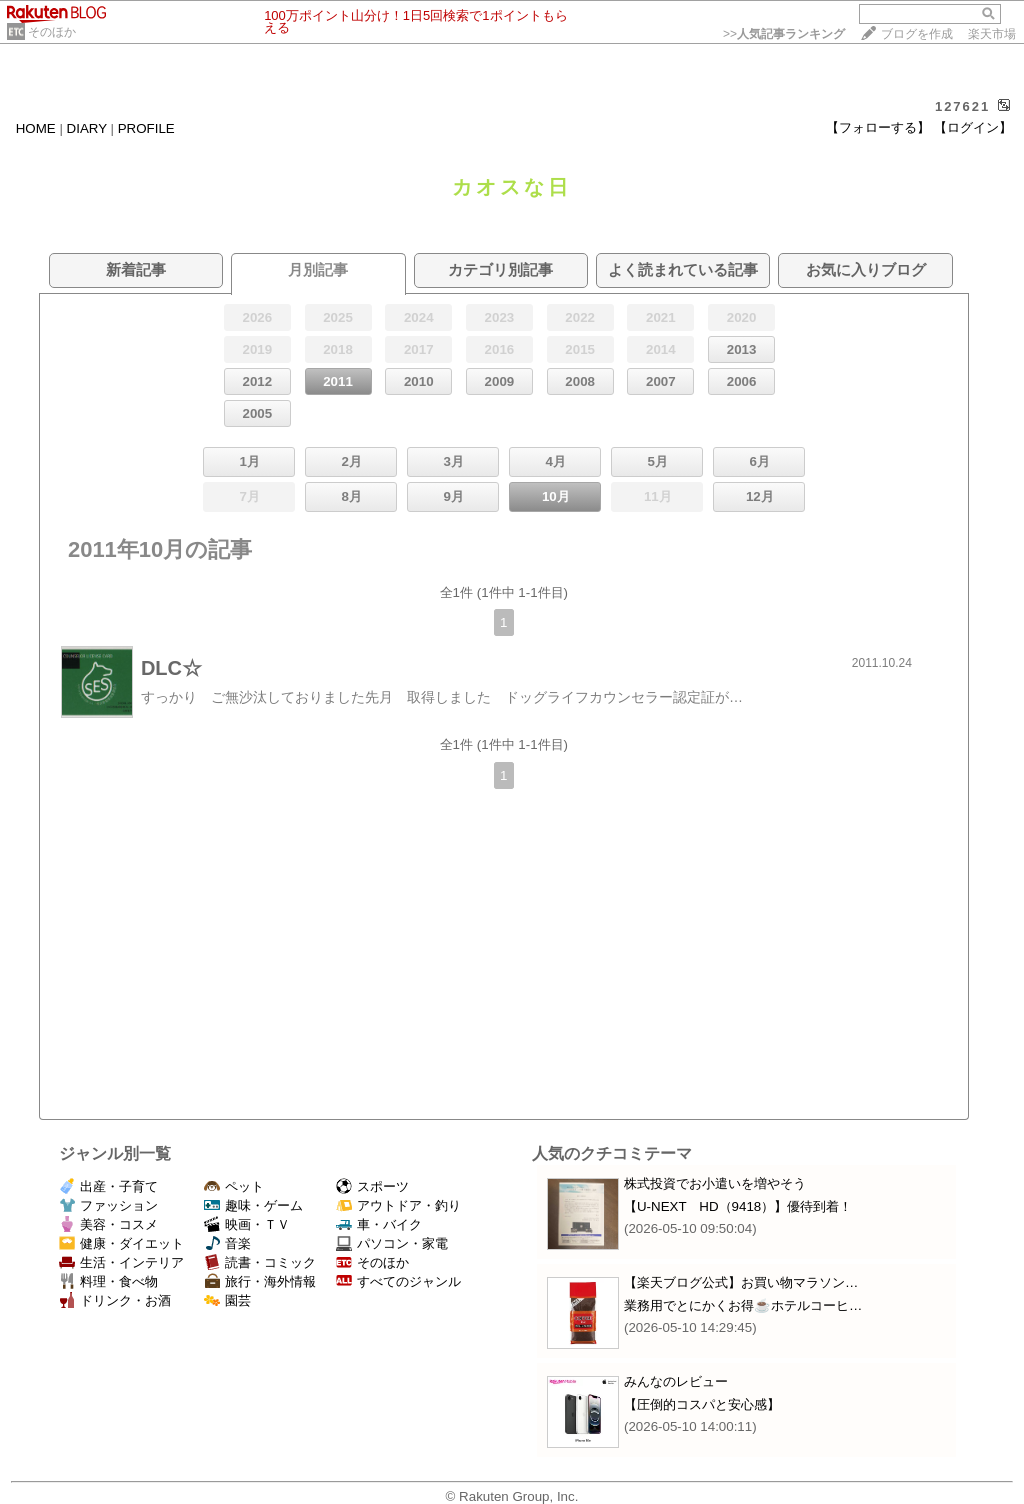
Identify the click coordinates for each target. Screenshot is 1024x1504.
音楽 (227, 1243)
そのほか (52, 32)
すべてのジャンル (398, 1281)
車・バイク (379, 1224)
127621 (962, 106)
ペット (234, 1186)
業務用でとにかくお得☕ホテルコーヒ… (743, 1305)
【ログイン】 (973, 127)
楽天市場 (992, 34)
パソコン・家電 (392, 1243)
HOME (36, 128)
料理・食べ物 (108, 1281)
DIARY (87, 128)
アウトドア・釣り (398, 1205)
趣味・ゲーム (253, 1205)
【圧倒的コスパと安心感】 (702, 1404)
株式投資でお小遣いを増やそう (715, 1183)
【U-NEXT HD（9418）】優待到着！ (738, 1206)
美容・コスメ (108, 1224)
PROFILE (146, 128)
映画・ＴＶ (247, 1224)
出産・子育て (108, 1186)
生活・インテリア (121, 1262)
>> (784, 34)
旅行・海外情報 (260, 1281)
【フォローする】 (878, 127)
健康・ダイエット (121, 1243)
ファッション (108, 1205)
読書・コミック (260, 1262)
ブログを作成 (917, 34)
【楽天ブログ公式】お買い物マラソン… (741, 1282)
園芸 (227, 1300)
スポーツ (372, 1186)
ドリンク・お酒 (115, 1300)
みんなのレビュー (676, 1381)
